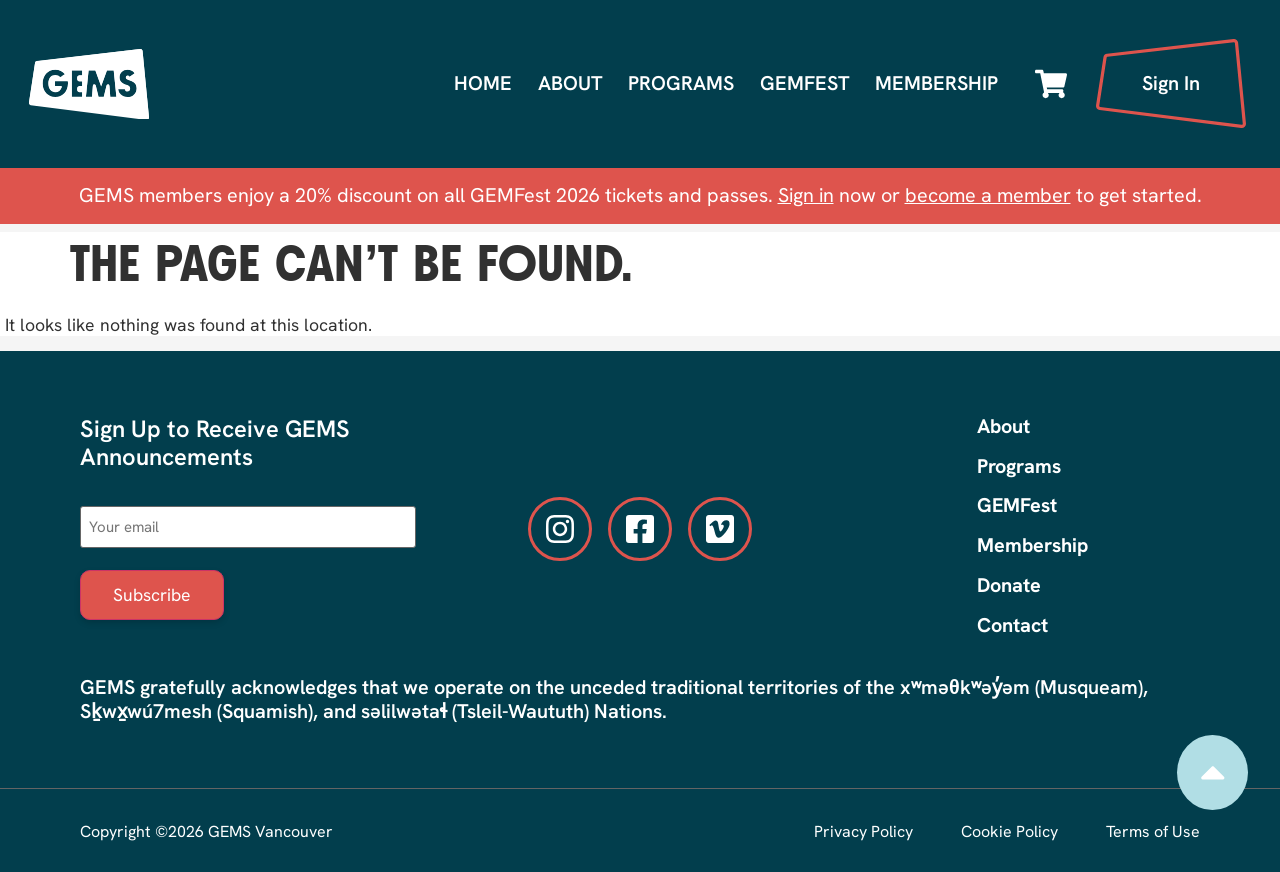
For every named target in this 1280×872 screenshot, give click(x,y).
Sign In (1171, 83)
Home (483, 83)
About (570, 83)
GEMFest (805, 83)
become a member (988, 195)
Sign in (806, 195)
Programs (681, 83)
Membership (936, 83)
